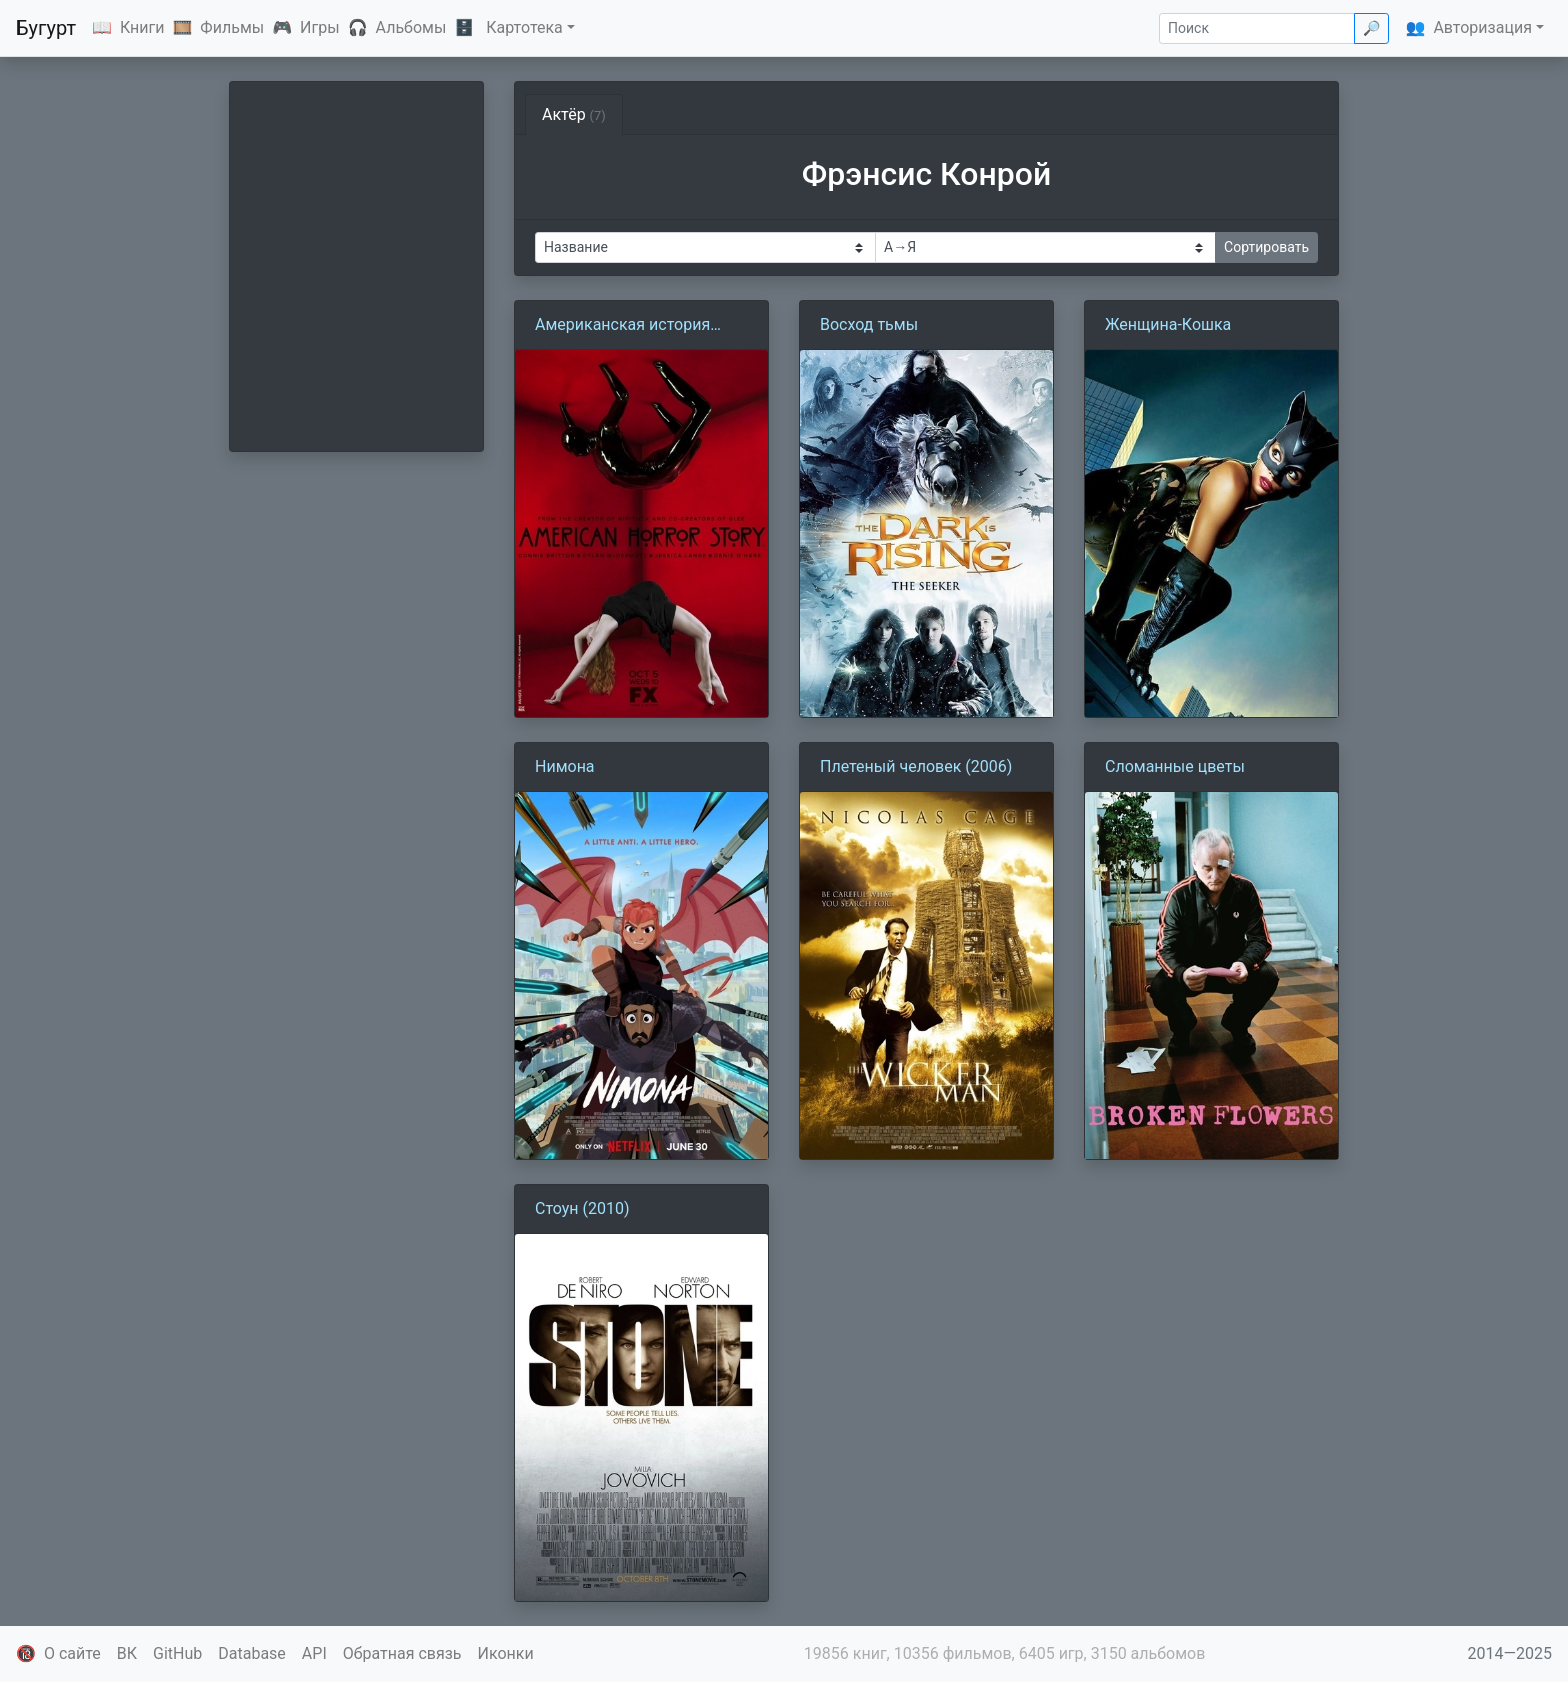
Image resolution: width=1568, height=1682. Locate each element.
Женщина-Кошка (1168, 324)
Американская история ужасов (622, 326)
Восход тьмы (869, 324)
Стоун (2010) (582, 1208)
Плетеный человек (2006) (916, 766)
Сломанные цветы (1175, 766)
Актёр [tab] (574, 114)
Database (252, 1653)
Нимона (565, 766)
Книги (142, 27)
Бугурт (46, 28)
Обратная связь (402, 1653)
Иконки (506, 1653)
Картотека (524, 27)
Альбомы (411, 27)
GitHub (177, 1653)
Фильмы (232, 27)
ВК (127, 1653)
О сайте (72, 1653)
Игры (320, 27)
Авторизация (1482, 27)
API (314, 1653)
